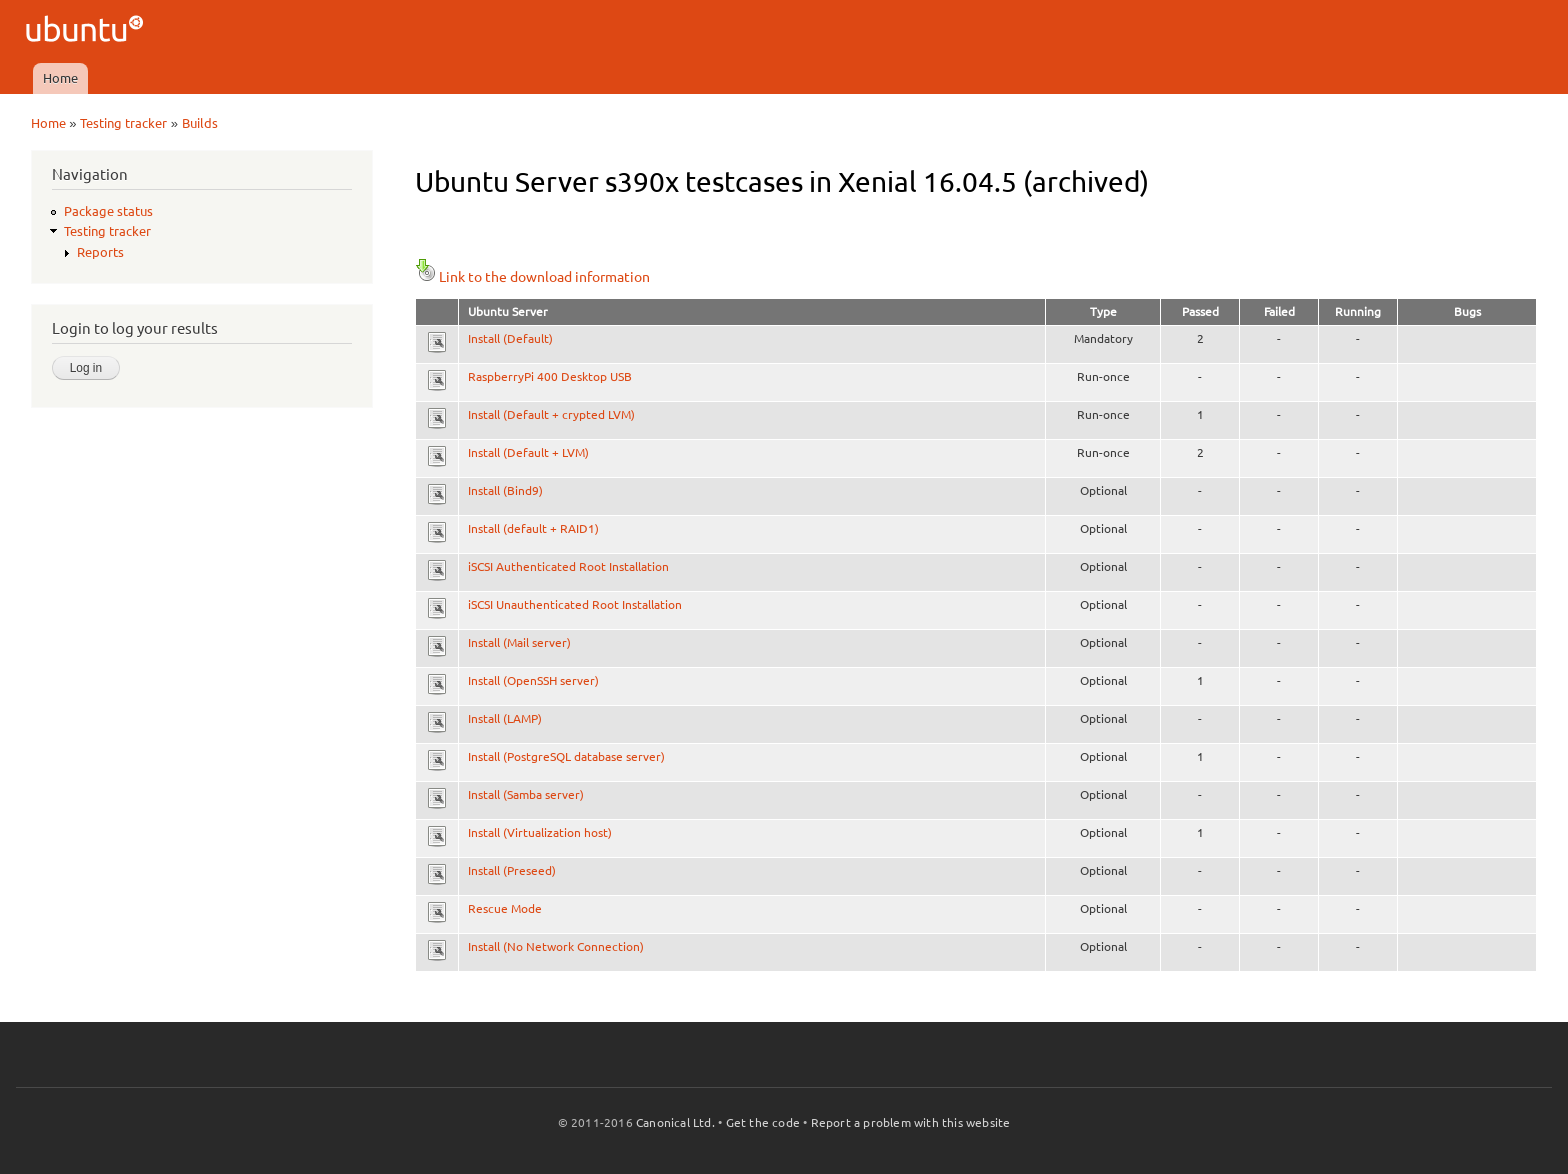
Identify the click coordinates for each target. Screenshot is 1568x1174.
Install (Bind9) (505, 490)
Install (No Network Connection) (556, 946)
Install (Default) (510, 338)
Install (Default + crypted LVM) (551, 414)
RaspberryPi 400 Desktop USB (550, 376)
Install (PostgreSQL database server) (566, 756)
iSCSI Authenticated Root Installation (568, 566)
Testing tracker (123, 123)
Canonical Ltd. (675, 1122)
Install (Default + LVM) (528, 452)
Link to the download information (532, 277)
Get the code (763, 1122)
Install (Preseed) (512, 870)
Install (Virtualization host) (540, 832)
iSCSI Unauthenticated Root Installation (575, 604)
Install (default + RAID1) (533, 528)
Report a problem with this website (911, 1122)
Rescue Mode (505, 908)
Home (60, 78)
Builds (200, 123)
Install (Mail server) (519, 642)
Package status (108, 211)
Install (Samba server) (526, 794)
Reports (100, 252)
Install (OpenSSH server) (533, 680)
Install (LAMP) (505, 718)
